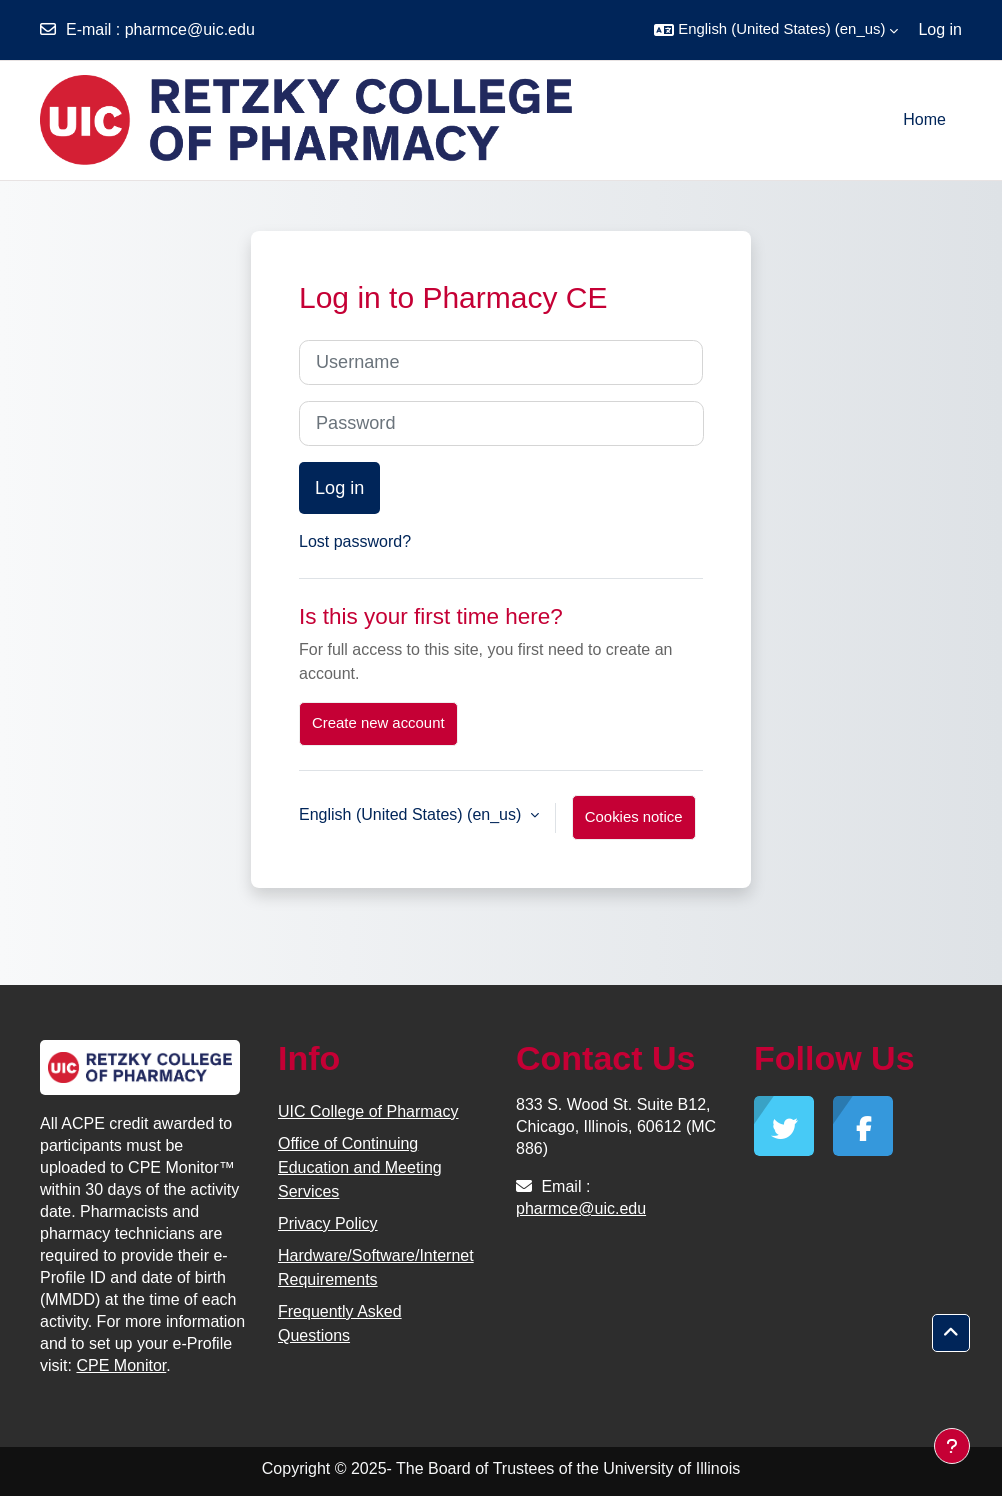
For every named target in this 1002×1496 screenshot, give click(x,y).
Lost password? (355, 541)
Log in (940, 29)
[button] (776, 30)
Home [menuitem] (924, 119)
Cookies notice (634, 817)
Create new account (378, 723)
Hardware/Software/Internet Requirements (376, 1267)
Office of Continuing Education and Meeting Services (360, 1167)
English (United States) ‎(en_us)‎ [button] (412, 814)
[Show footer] (952, 1446)
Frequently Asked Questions (340, 1323)
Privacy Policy (328, 1223)
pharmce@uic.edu (190, 29)
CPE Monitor (121, 1365)
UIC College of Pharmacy (368, 1111)
